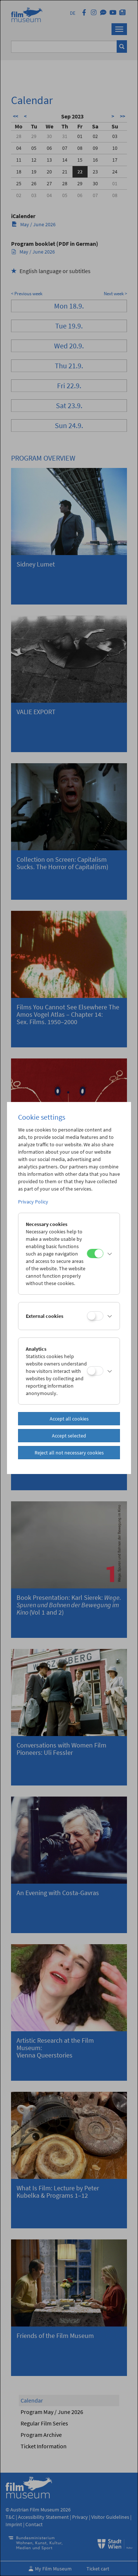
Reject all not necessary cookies (69, 1452)
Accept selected (69, 1435)
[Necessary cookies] (95, 1253)
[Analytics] (95, 1370)
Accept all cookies (69, 1418)
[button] (109, 1253)
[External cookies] (95, 1315)
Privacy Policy (33, 1201)
